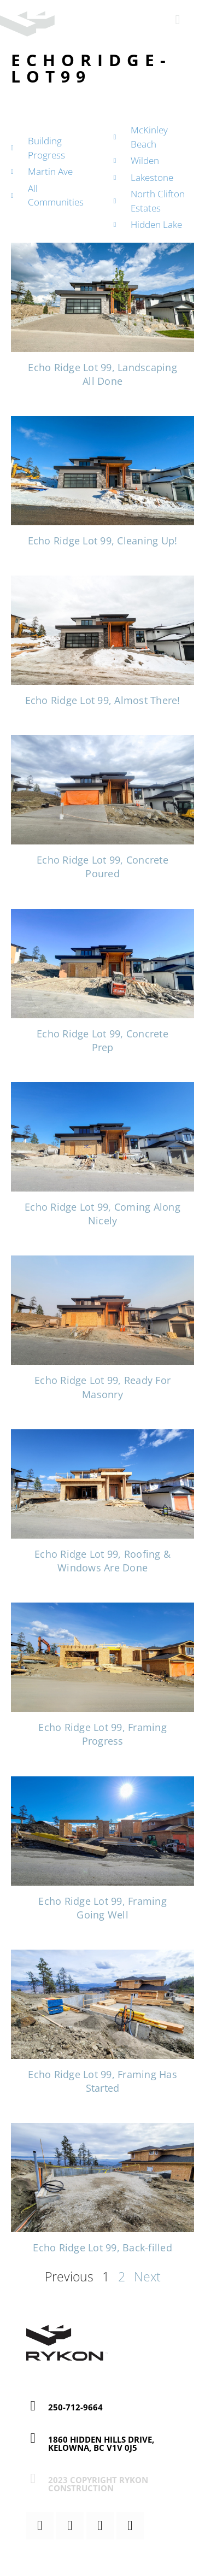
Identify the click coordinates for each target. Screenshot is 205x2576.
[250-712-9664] (33, 2406)
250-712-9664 (75, 2407)
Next (147, 2276)
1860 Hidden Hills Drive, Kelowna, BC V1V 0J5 (101, 2443)
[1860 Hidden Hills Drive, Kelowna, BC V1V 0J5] (33, 2438)
